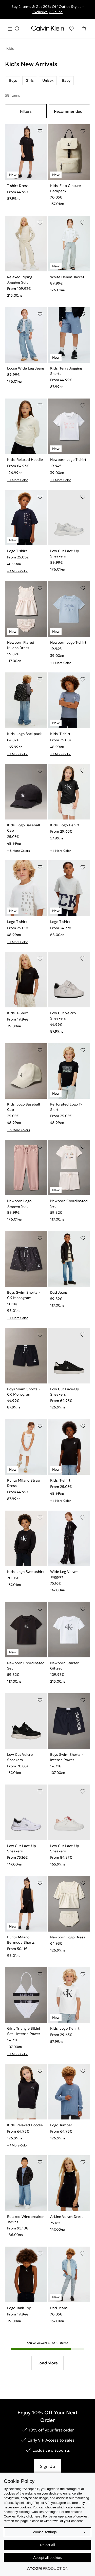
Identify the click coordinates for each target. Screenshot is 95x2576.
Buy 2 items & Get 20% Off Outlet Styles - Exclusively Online (47, 9)
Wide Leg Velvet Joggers (64, 1574)
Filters (25, 111)
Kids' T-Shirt (17, 1013)
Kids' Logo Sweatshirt (25, 1571)
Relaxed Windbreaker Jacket (25, 2219)
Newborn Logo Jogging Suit (19, 1203)
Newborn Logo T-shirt (68, 459)
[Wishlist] (72, 29)
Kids (10, 48)
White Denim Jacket (67, 277)
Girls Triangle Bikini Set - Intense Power (23, 2031)
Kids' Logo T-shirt (65, 825)
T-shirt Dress (18, 185)
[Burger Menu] (13, 29)
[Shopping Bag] (84, 29)
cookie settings (45, 2532)
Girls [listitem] (30, 80)
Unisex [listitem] (47, 80)
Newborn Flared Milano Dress (20, 645)
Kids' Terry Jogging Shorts (66, 371)
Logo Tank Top (19, 2308)
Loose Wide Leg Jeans (26, 368)
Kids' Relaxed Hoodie (25, 459)
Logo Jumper (61, 2125)
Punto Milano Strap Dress (23, 1483)
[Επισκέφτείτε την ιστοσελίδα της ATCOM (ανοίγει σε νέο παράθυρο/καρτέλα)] (47, 2568)
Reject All (47, 2545)
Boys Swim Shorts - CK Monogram (23, 1295)
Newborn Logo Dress (67, 1937)
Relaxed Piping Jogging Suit (19, 280)
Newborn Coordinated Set (69, 1203)
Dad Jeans (59, 1292)
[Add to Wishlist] (40, 131)
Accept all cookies (47, 2558)
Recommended (68, 111)
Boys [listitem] (13, 80)
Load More (47, 2362)
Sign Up (47, 2466)
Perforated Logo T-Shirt (66, 1107)
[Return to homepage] (47, 29)
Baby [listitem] (66, 80)
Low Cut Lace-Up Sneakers (64, 553)
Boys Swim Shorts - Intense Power (66, 1757)
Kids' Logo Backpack (24, 733)
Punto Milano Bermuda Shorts (21, 1940)
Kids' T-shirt (60, 733)
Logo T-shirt (17, 551)
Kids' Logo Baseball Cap (23, 828)
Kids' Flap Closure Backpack (65, 188)
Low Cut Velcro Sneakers (63, 1016)
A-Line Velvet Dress (66, 2216)
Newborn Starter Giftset (64, 1666)
